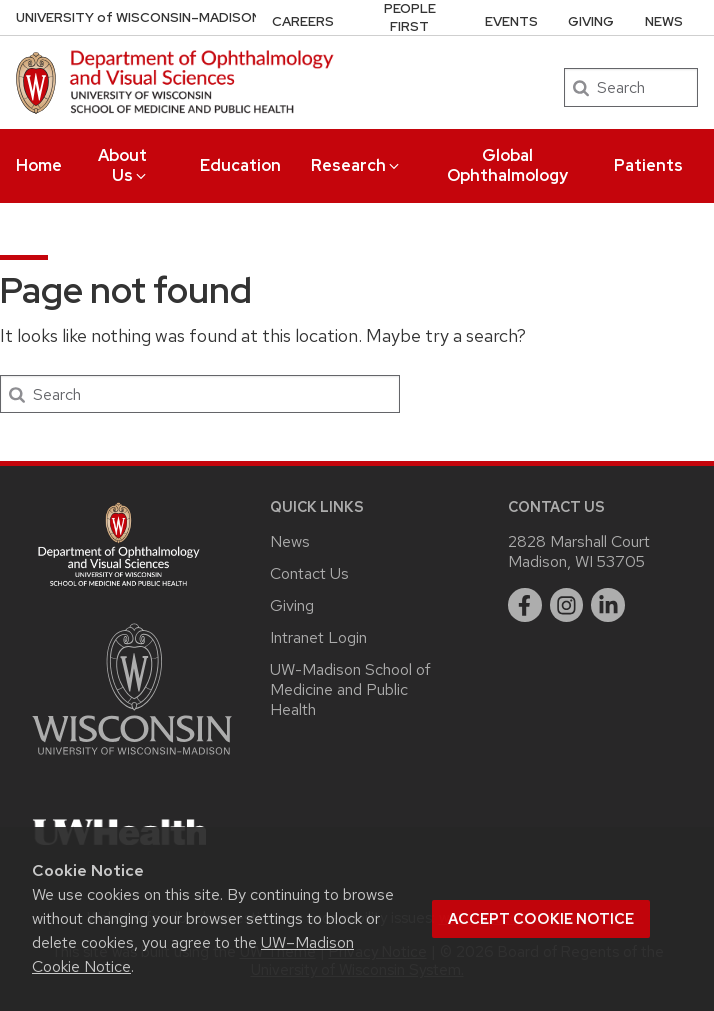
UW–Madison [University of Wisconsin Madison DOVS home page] (138, 17)
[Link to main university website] (132, 758)
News (664, 21)
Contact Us (309, 573)
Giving (591, 21)
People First (410, 17)
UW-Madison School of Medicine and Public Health (350, 689)
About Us (123, 165)
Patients (648, 165)
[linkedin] (608, 605)
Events (511, 21)
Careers (303, 21)
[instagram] (567, 605)
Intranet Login (318, 637)
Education (240, 165)
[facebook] (525, 605)
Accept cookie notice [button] (541, 919)
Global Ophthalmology (507, 165)
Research (356, 165)
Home (39, 165)
